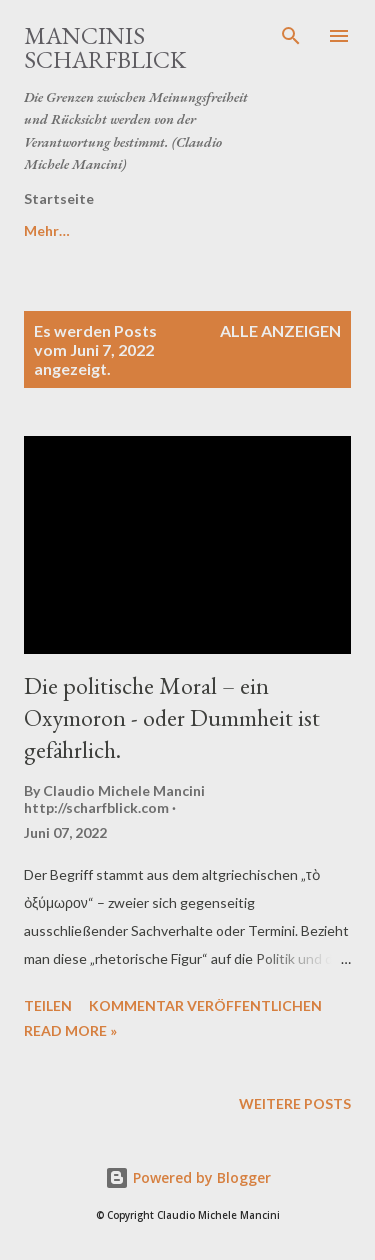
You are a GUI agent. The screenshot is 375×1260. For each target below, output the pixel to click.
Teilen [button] (48, 1005)
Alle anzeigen (280, 330)
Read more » (70, 1030)
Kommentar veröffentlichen (205, 1005)
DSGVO (50, 230)
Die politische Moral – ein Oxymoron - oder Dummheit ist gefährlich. (172, 717)
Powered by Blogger (188, 1177)
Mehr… (150, 230)
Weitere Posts (295, 1103)
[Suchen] (291, 36)
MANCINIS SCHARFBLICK (105, 47)
